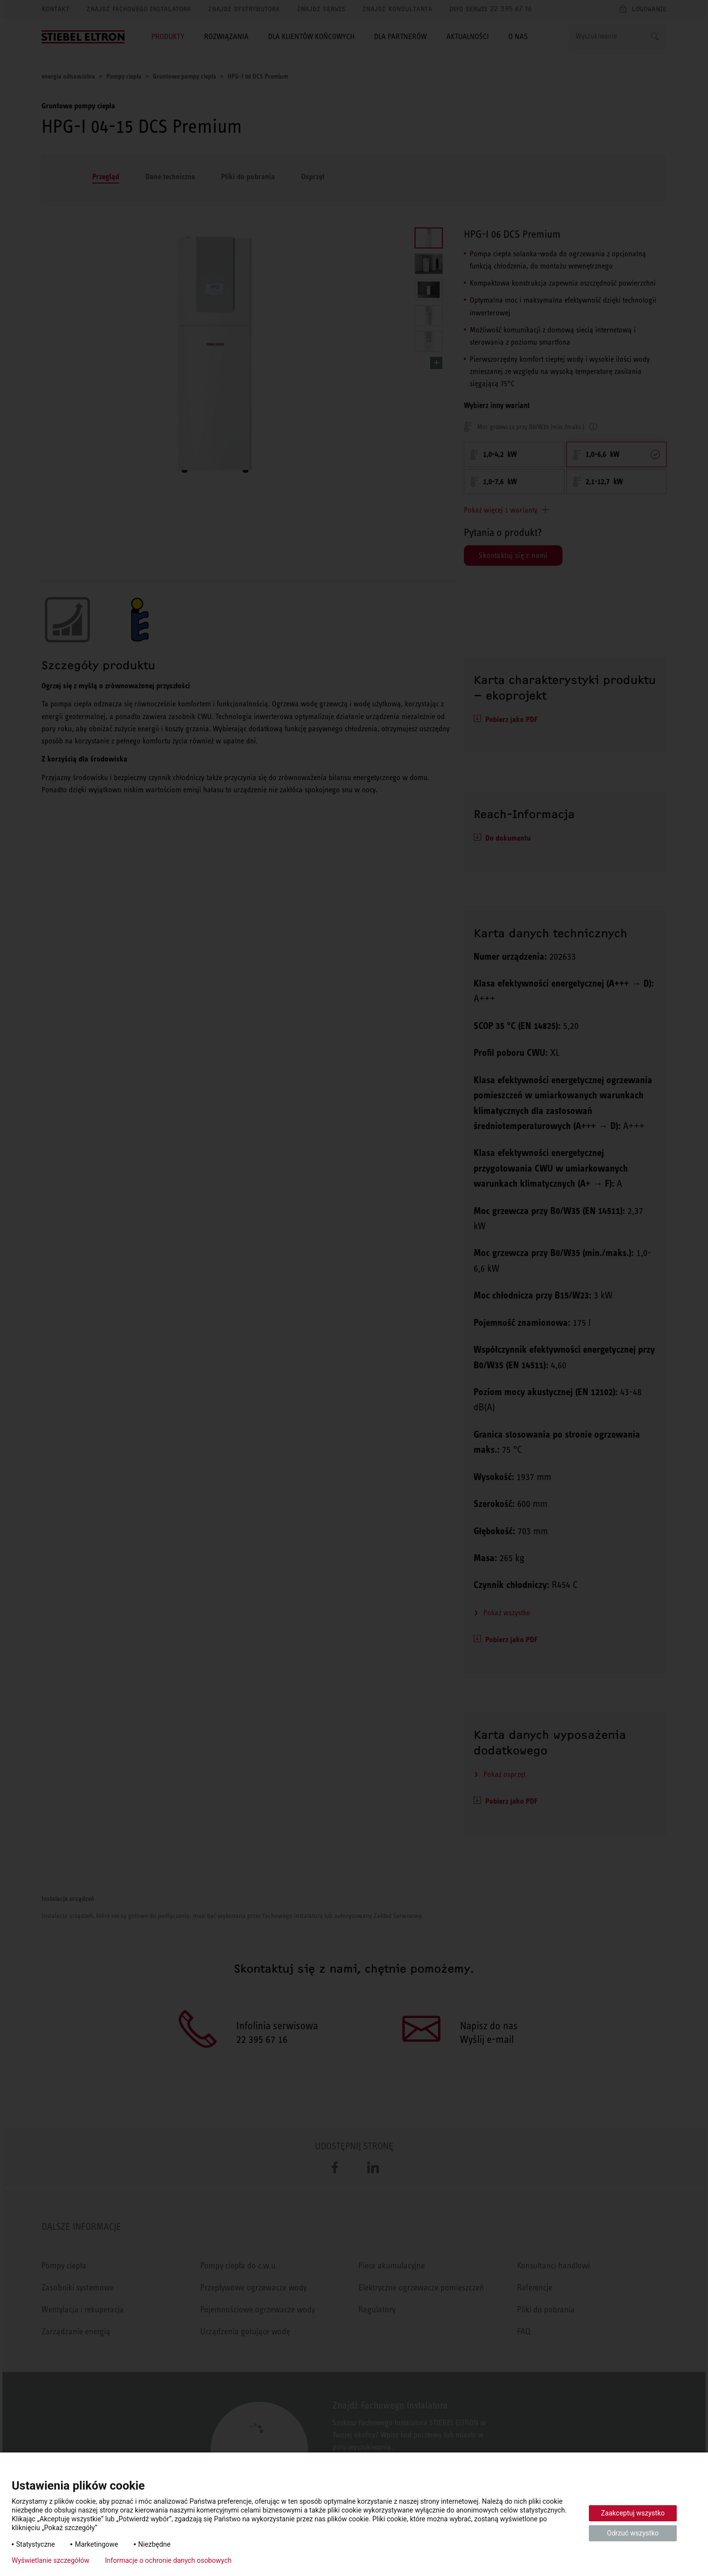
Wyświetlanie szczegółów (50, 2560)
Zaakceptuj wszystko (633, 2513)
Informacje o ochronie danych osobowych (168, 2560)
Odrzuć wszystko (633, 2533)
